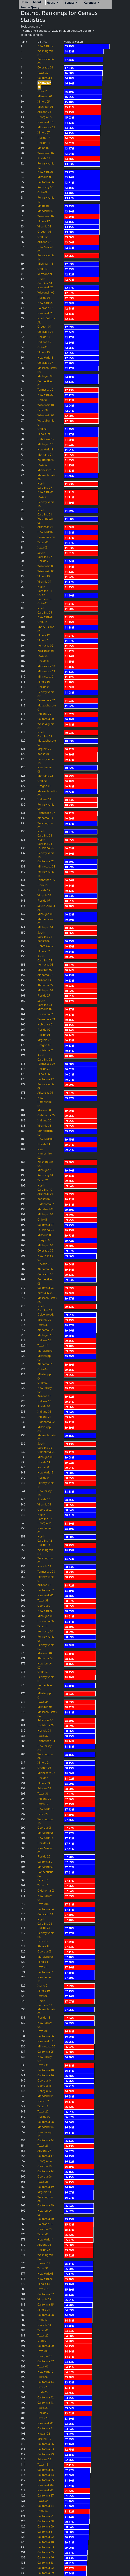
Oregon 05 (44, 1240)
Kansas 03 (44, 941)
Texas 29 (43, 2408)
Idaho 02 (43, 2101)
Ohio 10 (43, 237)
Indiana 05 (44, 1340)
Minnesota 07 (46, 470)
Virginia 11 (44, 2192)
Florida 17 (44, 138)
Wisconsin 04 (46, 405)
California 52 (46, 2537)
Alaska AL (44, 1946)
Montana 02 (45, 776)
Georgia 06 (45, 2176)
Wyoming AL (46, 460)
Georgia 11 (45, 1523)
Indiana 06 (44, 1120)
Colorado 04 (45, 1914)
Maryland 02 (46, 1209)
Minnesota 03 (46, 671)
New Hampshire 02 (45, 1153)
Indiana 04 (44, 1417)
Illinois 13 (44, 352)
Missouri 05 (45, 177)
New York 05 (46, 2423)
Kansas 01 (44, 754)
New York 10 (46, 122)
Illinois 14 (44, 2284)
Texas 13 (43, 1967)
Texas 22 (43, 2335)
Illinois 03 (44, 1783)
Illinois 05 (44, 101)
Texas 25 (43, 2182)
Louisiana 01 (46, 1014)
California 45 (46, 2470)
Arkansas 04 (45, 1194)
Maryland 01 (46, 1351)
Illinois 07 (44, 132)
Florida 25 (44, 1928)
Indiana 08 (44, 799)
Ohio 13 (43, 269)
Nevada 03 (44, 1566)
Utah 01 (43, 2341)
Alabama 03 (45, 818)
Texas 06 (43, 2366)
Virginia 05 (44, 1125)
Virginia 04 (44, 581)
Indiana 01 (44, 1411)
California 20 (46, 2346)
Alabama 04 (45, 1658)
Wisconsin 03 (46, 571)
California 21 (46, 2516)
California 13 (46, 2562)
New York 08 (46, 1139)
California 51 (46, 1972)
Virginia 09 (44, 749)
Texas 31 (43, 2065)
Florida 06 (44, 298)
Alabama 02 (45, 1330)
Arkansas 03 (45, 1720)
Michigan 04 (45, 1245)
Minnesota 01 (46, 676)
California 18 (46, 2542)
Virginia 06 (44, 1040)
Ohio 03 (43, 347)
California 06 (46, 2036)
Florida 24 (44, 1843)
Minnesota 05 (46, 127)
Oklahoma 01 (46, 1204)
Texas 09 (43, 1996)
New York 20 (46, 395)
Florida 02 (44, 1029)
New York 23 (46, 313)
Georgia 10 (45, 2166)
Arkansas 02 (45, 527)
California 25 (46, 2480)
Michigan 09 (45, 990)
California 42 (46, 2397)
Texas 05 (43, 2330)
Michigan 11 (45, 263)
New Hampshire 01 (45, 1102)
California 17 (46, 2156)
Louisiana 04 (46, 848)
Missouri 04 (45, 1653)
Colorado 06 (45, 1250)
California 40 (46, 2219)
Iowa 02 (43, 465)
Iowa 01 (43, 497)
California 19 (46, 2187)
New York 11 (46, 2239)
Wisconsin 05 (46, 566)
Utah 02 (43, 2320)
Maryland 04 (46, 2127)
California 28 (46, 2122)
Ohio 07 (43, 603)
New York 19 (46, 449)
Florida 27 (44, 995)
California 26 (46, 2444)
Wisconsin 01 (46, 651)
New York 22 (46, 287)
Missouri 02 (45, 1009)
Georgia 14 (45, 2080)
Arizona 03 (44, 2459)
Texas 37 (43, 72)
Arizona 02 (44, 1585)
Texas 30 (43, 1736)
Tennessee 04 (46, 1741)
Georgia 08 (45, 1827)
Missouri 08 (45, 1235)
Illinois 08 (44, 1762)
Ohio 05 (43, 781)
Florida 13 (44, 143)
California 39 (46, 2573)
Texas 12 (43, 1885)
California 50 (46, 719)
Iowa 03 (43, 547)
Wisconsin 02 (46, 153)
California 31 (46, 2532)
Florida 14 (44, 337)
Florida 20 (44, 1856)
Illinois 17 (44, 221)
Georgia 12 (45, 2091)
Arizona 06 (44, 242)
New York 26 (46, 172)
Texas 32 (43, 410)
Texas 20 (43, 2111)
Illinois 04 (44, 2310)
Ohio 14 (43, 622)
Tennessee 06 (46, 537)
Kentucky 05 (45, 964)
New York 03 (46, 2273)
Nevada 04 (44, 2325)
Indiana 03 (44, 1401)
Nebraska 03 (46, 439)
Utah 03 (43, 2392)
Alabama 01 (45, 1364)
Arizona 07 (44, 2151)
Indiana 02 (44, 1799)
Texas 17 (43, 1941)
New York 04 (46, 2485)
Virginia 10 (44, 2439)
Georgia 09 (45, 2229)
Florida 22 (44, 1069)
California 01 (46, 1862)
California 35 (46, 2552)
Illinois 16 (44, 682)
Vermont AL (45, 274)
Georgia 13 (45, 2086)
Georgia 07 (45, 2356)
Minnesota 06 (46, 2046)
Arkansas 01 (45, 1092)
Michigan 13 (45, 1335)
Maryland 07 (46, 211)
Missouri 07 (45, 970)
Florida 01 (44, 1035)
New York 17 (46, 2371)
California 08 (46, 2315)
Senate (70, 2)
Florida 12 (44, 890)
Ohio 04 (43, 1369)
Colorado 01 (45, 67)
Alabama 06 (45, 1269)
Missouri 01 (45, 96)
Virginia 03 (44, 895)
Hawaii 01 (44, 2263)
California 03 (46, 1288)
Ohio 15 (43, 885)
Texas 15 (43, 2464)
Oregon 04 (44, 326)
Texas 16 (43, 2289)
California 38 (46, 2521)
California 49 (46, 2205)
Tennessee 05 (46, 880)
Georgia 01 (45, 1606)
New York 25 (46, 303)
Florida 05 (44, 661)
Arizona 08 (44, 1396)
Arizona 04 (44, 980)
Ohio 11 (43, 91)
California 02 (46, 861)
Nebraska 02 (46, 946)
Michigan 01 (45, 107)
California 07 (46, 2294)
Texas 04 (43, 1904)
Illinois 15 (44, 576)
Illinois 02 (44, 951)
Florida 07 (44, 900)
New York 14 (46, 1838)
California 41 (46, 2428)
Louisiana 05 (46, 1725)
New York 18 (46, 2041)
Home (25, 2)
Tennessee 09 (46, 1064)
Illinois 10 (44, 1991)
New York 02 (46, 2490)
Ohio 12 (43, 1672)
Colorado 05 (45, 1274)
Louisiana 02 (46, 1050)
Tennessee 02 (46, 700)
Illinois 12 (44, 635)
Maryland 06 (46, 1956)
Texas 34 (43, 2501)
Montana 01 (45, 454)
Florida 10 (44, 1499)
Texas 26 (43, 2145)
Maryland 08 (46, 1833)
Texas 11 (43, 1345)
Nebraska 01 (46, 1024)
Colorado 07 (45, 363)
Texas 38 (43, 1600)
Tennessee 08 (46, 1571)
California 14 (46, 2382)
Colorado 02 (45, 332)
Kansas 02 (44, 1199)
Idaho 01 (43, 1985)
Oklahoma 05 (46, 1115)
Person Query (30, 7)
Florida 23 (44, 561)
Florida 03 (44, 1406)
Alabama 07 (45, 975)
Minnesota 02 (46, 1773)
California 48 (46, 2402)
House (51, 2)
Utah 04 (43, 2511)
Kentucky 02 (45, 1293)
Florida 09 (44, 2117)
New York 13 (46, 357)
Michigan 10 (45, 444)
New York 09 (46, 1611)
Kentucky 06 (45, 645)
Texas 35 (43, 1325)
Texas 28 (43, 2418)
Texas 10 (43, 1804)
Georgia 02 (45, 1509)
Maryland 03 (46, 1867)
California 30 (44, 85)
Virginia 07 (44, 2299)
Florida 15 (44, 1778)
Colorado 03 (45, 308)
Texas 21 (43, 1180)
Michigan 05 (45, 1214)
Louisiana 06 (46, 1621)
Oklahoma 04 (46, 1452)
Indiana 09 (44, 714)
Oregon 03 (44, 1045)
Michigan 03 (45, 1457)
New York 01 (46, 2279)
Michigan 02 (45, 1616)
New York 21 (46, 617)
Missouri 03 (45, 1110)
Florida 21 (44, 1144)
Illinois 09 (44, 434)
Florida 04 (44, 1477)
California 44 (46, 2506)
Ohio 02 (43, 1383)
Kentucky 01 (45, 1175)
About (37, 2)
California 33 (46, 2547)
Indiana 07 (44, 342)
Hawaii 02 (44, 2433)
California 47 (46, 1225)
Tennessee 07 (46, 813)
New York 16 (46, 1809)
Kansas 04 (44, 1467)
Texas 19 (43, 1880)
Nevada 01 (44, 1730)
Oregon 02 (44, 786)
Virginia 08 (44, 226)
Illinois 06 (44, 1074)
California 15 (46, 2304)
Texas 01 (43, 2031)
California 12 (46, 1079)
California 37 (46, 2361)
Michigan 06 (45, 914)
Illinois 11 (44, 1962)
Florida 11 (44, 1462)
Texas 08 (43, 2351)
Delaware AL (46, 1314)
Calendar (90, 2)
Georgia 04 (45, 2161)
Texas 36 (43, 1793)
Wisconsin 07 (46, 216)
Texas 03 (43, 2377)
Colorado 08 (45, 2224)
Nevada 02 (44, 1264)
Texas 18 (43, 2106)
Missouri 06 (45, 1707)
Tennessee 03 (46, 1019)
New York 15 (46, 1472)
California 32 (46, 1590)
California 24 (46, 2171)
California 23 (46, 2449)
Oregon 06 (44, 1768)
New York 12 (46, 46)
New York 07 (46, 532)
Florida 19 (44, 158)
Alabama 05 (45, 985)
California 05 (46, 2051)
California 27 (46, 2495)
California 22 (46, 2568)
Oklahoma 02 (46, 1422)
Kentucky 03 (45, 187)
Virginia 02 (44, 1320)
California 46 (46, 2557)
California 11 (46, 78)
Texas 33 (43, 2268)
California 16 (46, 2075)
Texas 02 (43, 2234)
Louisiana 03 (46, 1230)
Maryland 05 (46, 2096)
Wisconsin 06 (46, 292)
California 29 (46, 2454)
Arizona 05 (44, 2245)
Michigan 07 (45, 927)
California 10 (46, 2070)
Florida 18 (44, 2017)
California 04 (46, 1909)
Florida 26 (44, 2250)
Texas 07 (43, 542)
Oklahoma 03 (46, 1890)
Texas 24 (43, 1702)
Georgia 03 (45, 1951)
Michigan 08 (45, 376)
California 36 (46, 182)
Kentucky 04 (45, 1631)
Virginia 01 (44, 1504)
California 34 (46, 2140)
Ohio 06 (43, 400)
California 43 (46, 2475)
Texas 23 (43, 2387)
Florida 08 (44, 687)
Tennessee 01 (46, 389)
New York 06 (46, 1595)
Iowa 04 (43, 656)
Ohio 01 (43, 429)
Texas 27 (43, 1814)
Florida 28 (44, 2413)
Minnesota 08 (46, 666)
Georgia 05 (45, 117)
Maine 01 (43, 206)
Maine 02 (43, 148)
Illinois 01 (44, 640)
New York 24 (46, 492)
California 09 (46, 2526)
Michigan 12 (45, 1170)
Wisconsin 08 (46, 415)
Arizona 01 (44, 112)
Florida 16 (44, 1545)
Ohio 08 (43, 1219)
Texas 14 (43, 1626)
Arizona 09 (44, 1788)
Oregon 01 (44, 231)
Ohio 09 (43, 192)
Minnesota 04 (46, 866)
